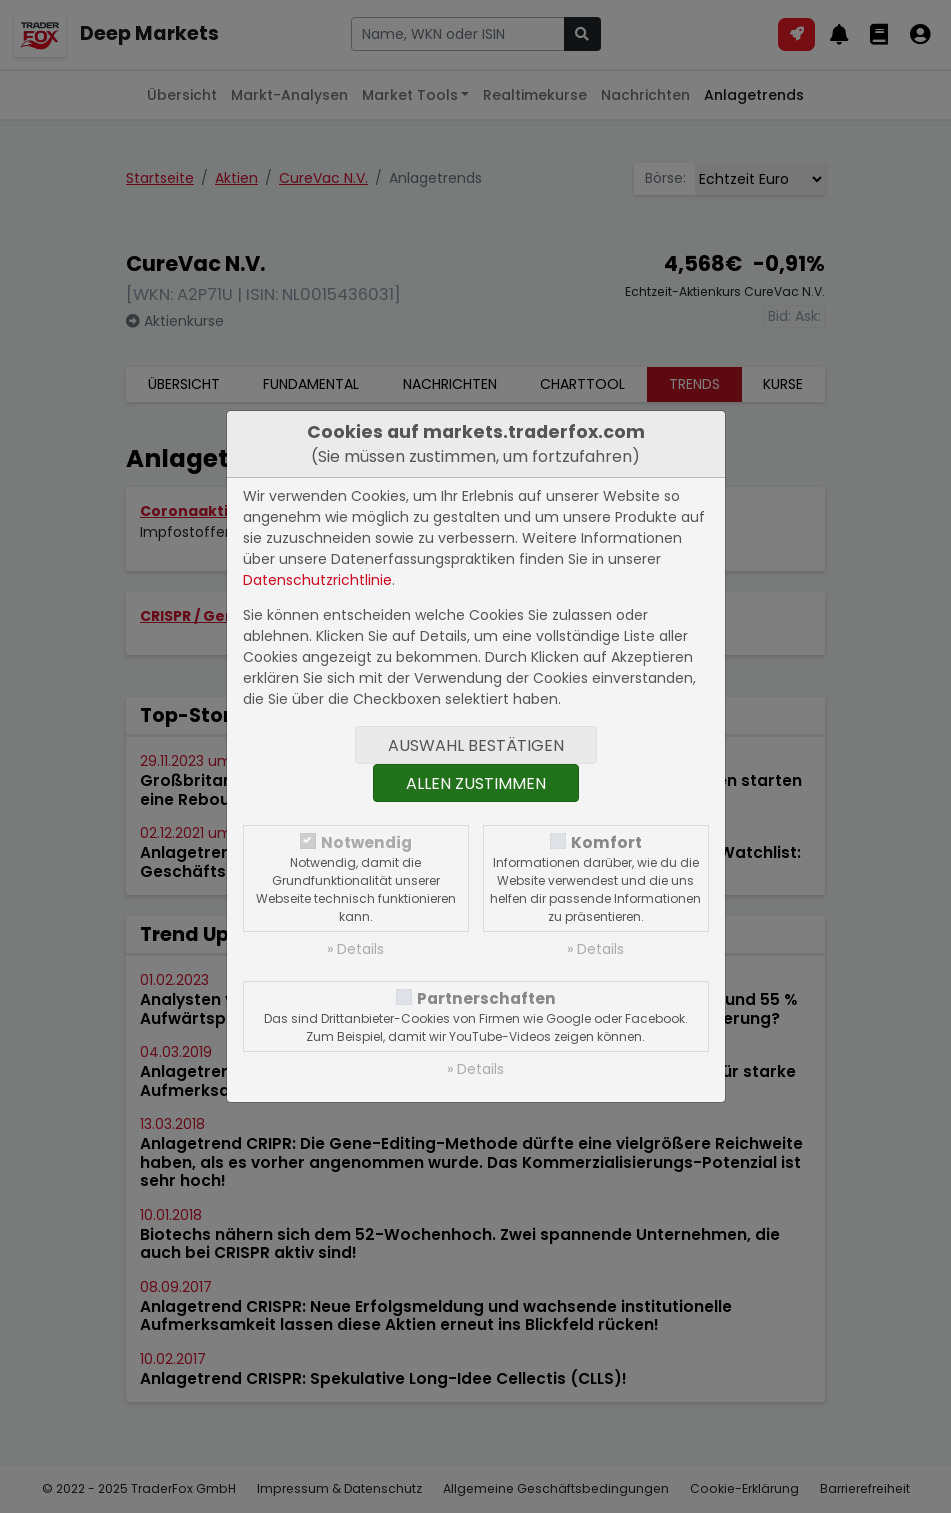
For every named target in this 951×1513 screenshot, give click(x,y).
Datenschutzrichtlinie (317, 580)
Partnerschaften (486, 998)
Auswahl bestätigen (476, 745)
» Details (355, 949)
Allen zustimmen (476, 783)
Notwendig (366, 842)
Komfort (606, 842)
